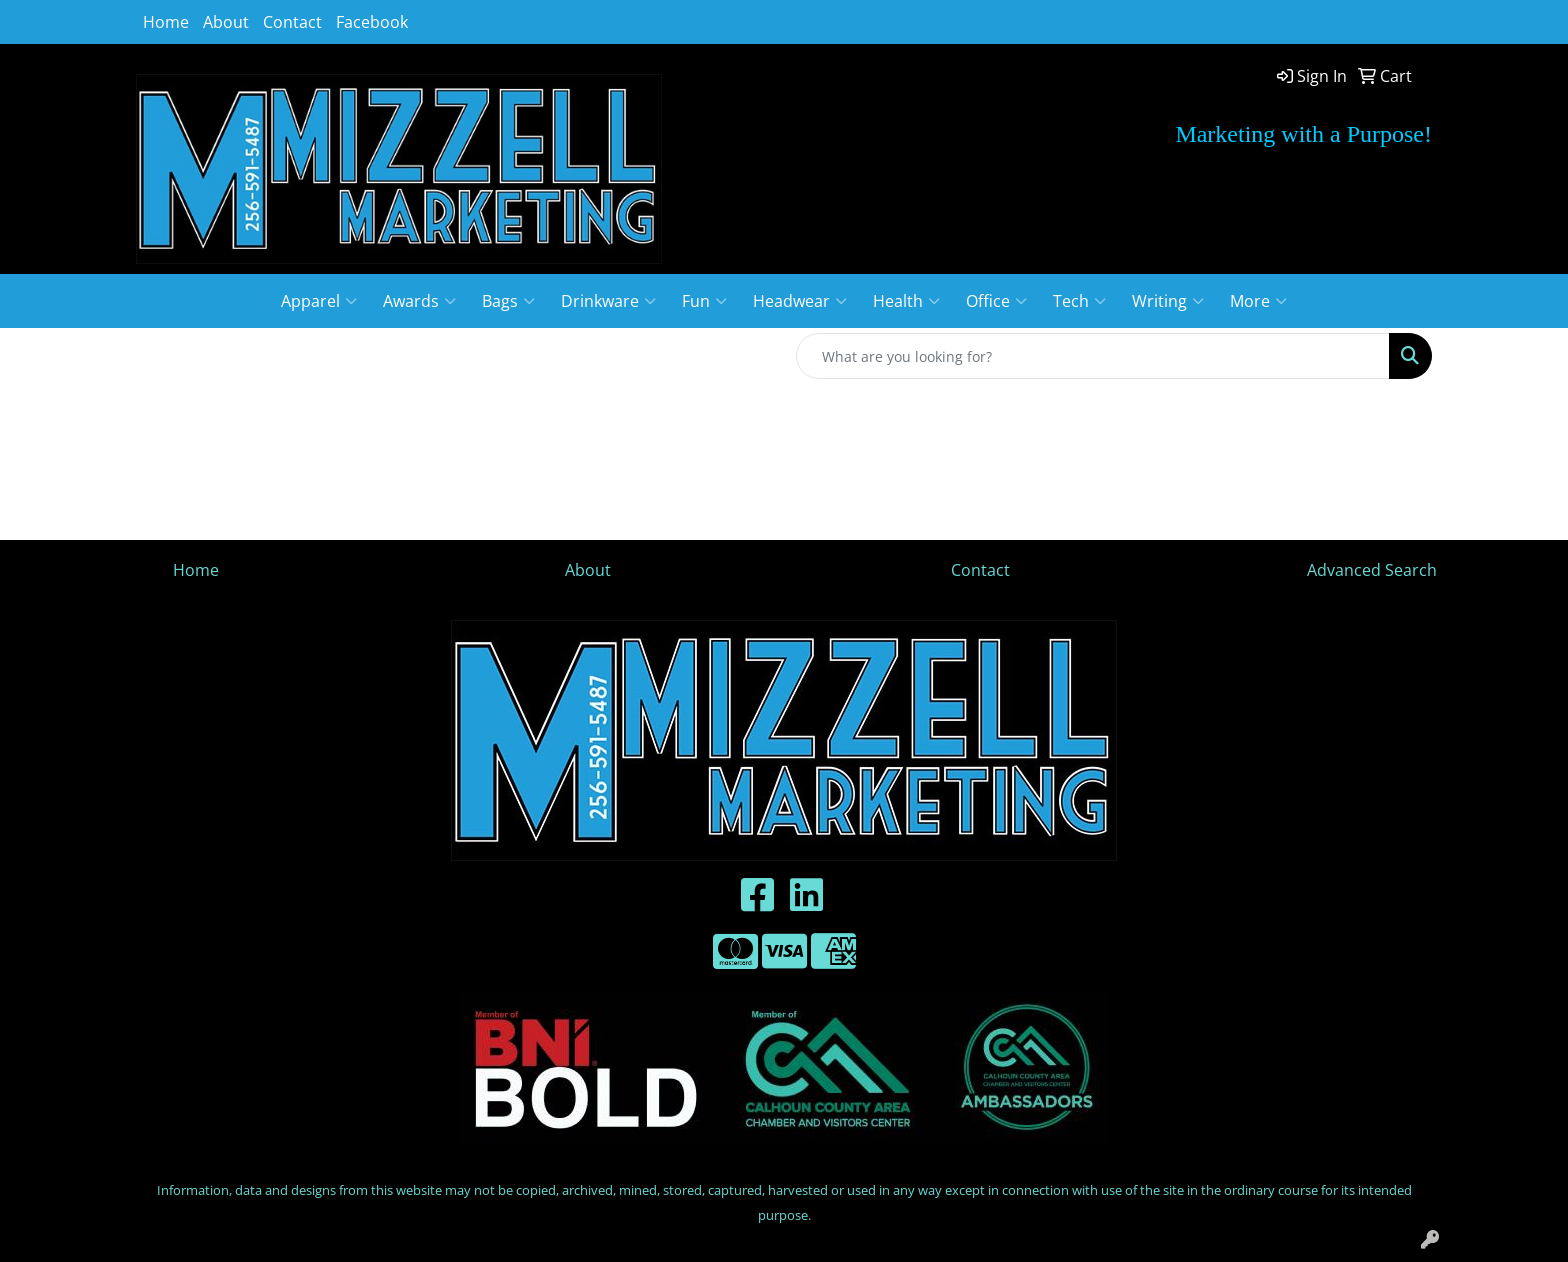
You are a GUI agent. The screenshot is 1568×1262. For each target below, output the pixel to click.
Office (996, 301)
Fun (704, 301)
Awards (419, 301)
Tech (1079, 301)
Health (906, 301)
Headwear (800, 301)
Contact (292, 22)
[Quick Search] (1093, 356)
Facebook (372, 22)
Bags (508, 301)
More (1258, 301)
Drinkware (608, 301)
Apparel (319, 301)
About (226, 22)
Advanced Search (1372, 570)
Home (166, 22)
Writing (1168, 301)
